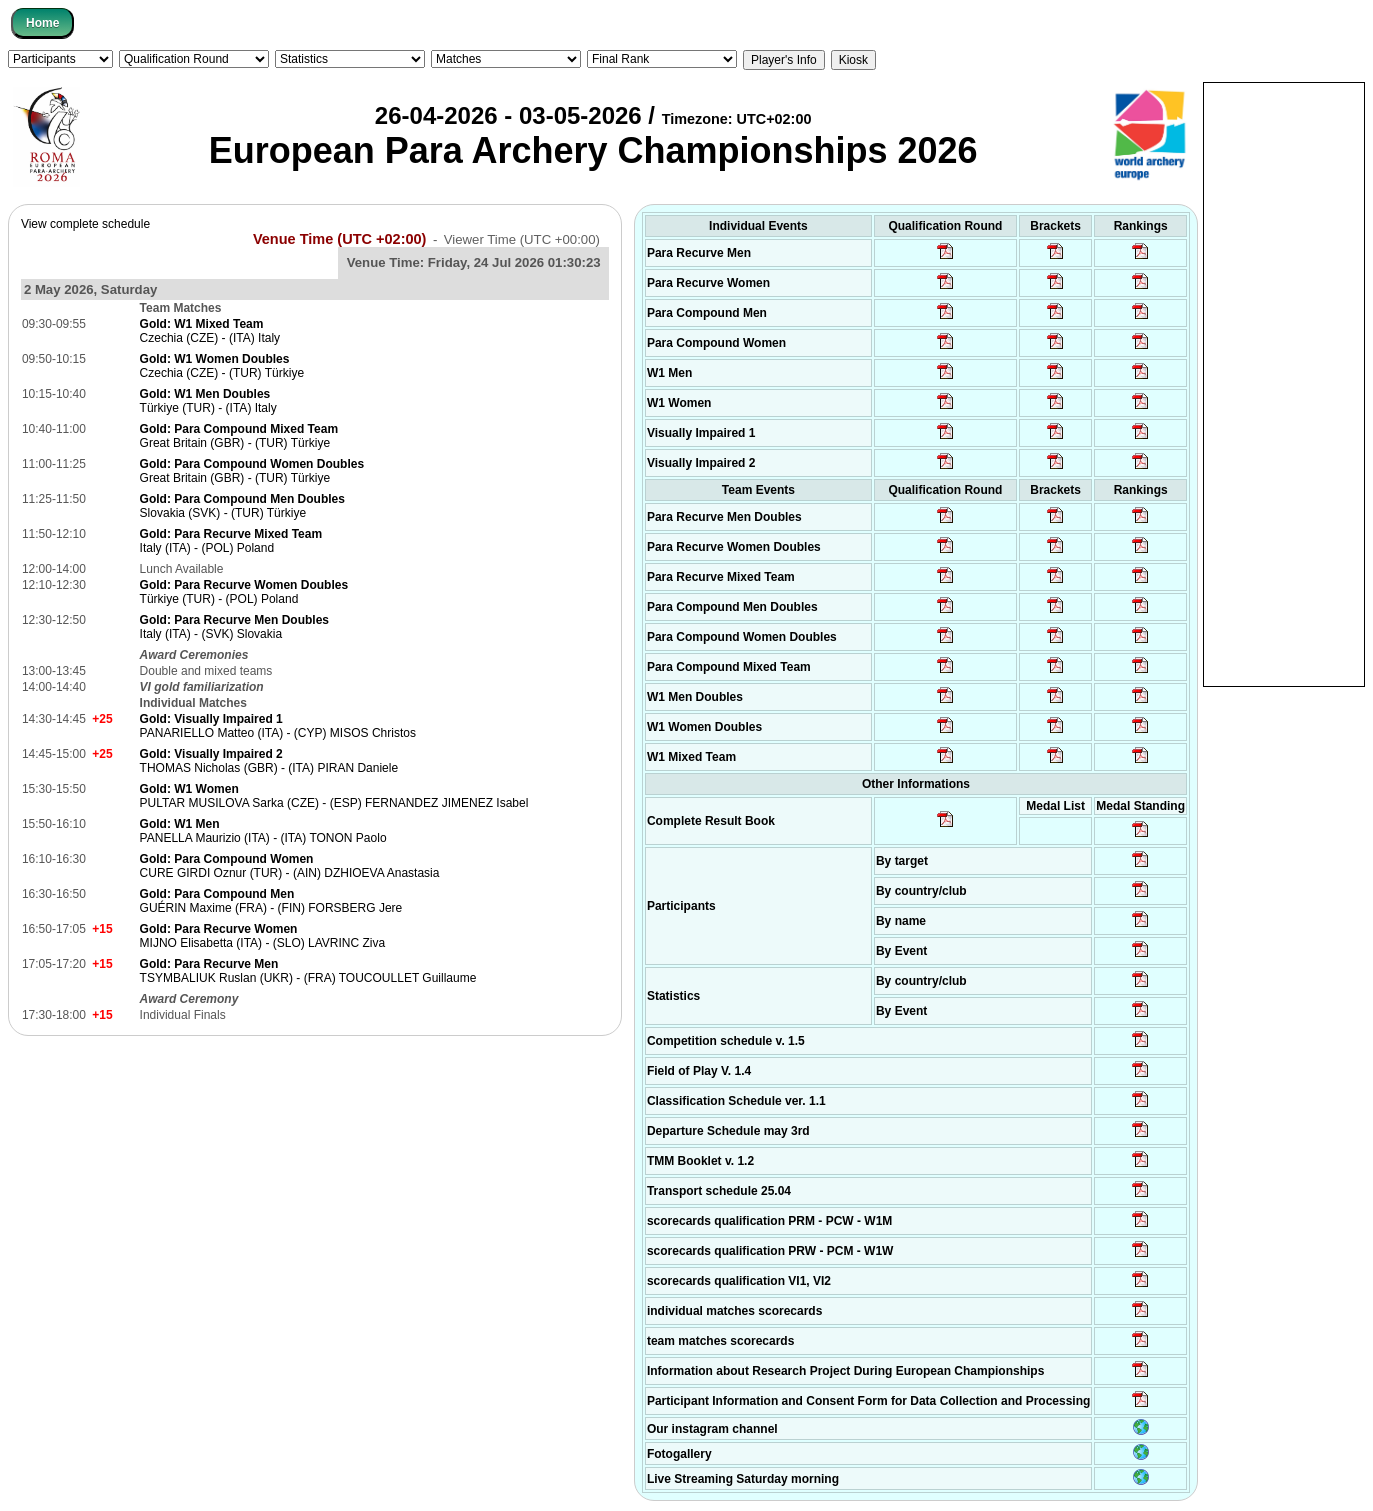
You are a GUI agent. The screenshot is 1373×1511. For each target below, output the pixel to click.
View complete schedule (85, 224)
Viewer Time (522, 239)
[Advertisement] (1284, 383)
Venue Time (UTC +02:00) (340, 239)
